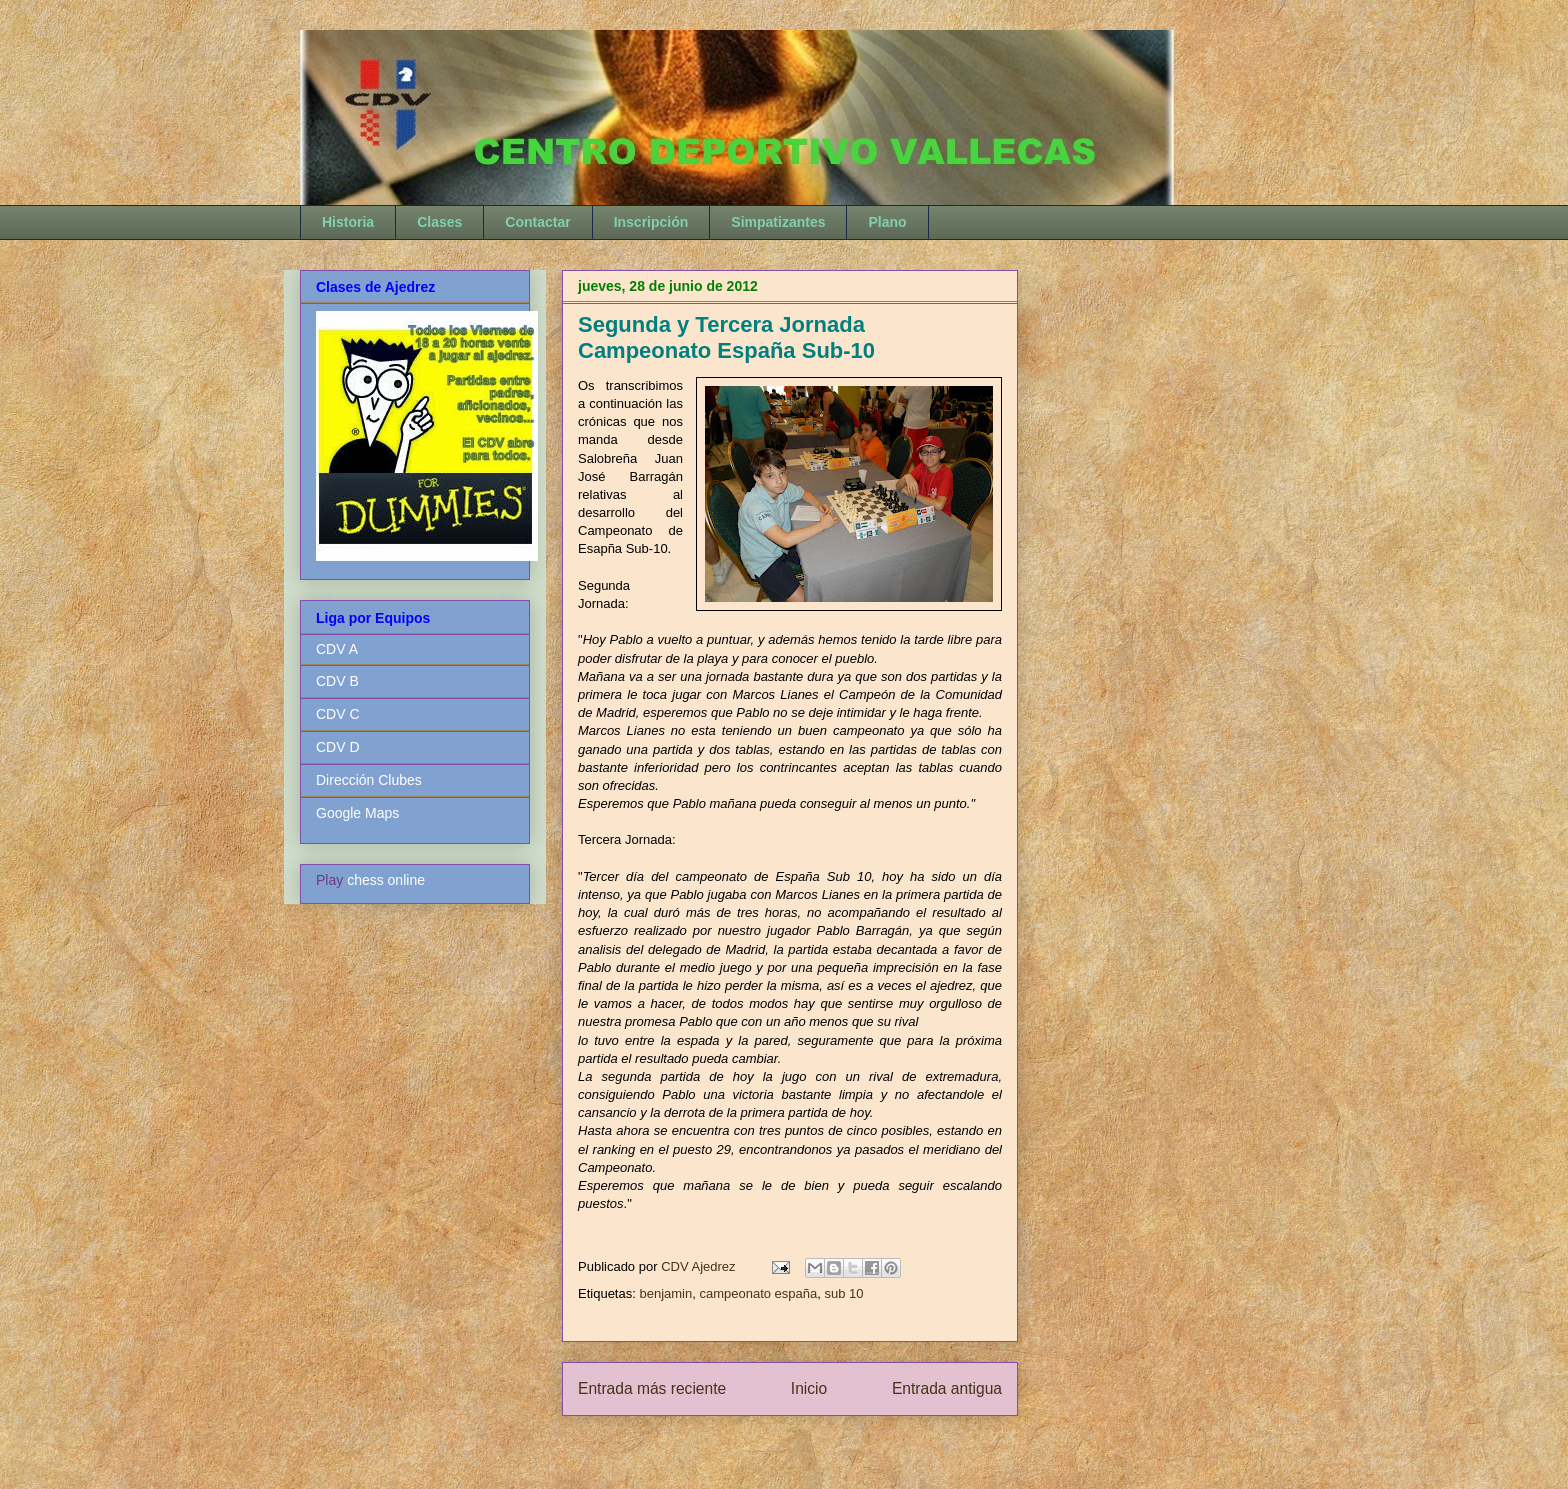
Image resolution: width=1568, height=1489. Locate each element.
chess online (386, 880)
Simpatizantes (778, 222)
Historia (348, 222)
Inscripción (651, 222)
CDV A (337, 649)
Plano (887, 222)
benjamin (665, 1293)
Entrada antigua (947, 1388)
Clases (439, 222)
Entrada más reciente (652, 1388)
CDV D (338, 747)
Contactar (537, 222)
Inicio (809, 1388)
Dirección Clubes (369, 780)
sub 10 (843, 1293)
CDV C (338, 714)
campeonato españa (758, 1293)
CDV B (337, 681)
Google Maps (357, 813)
